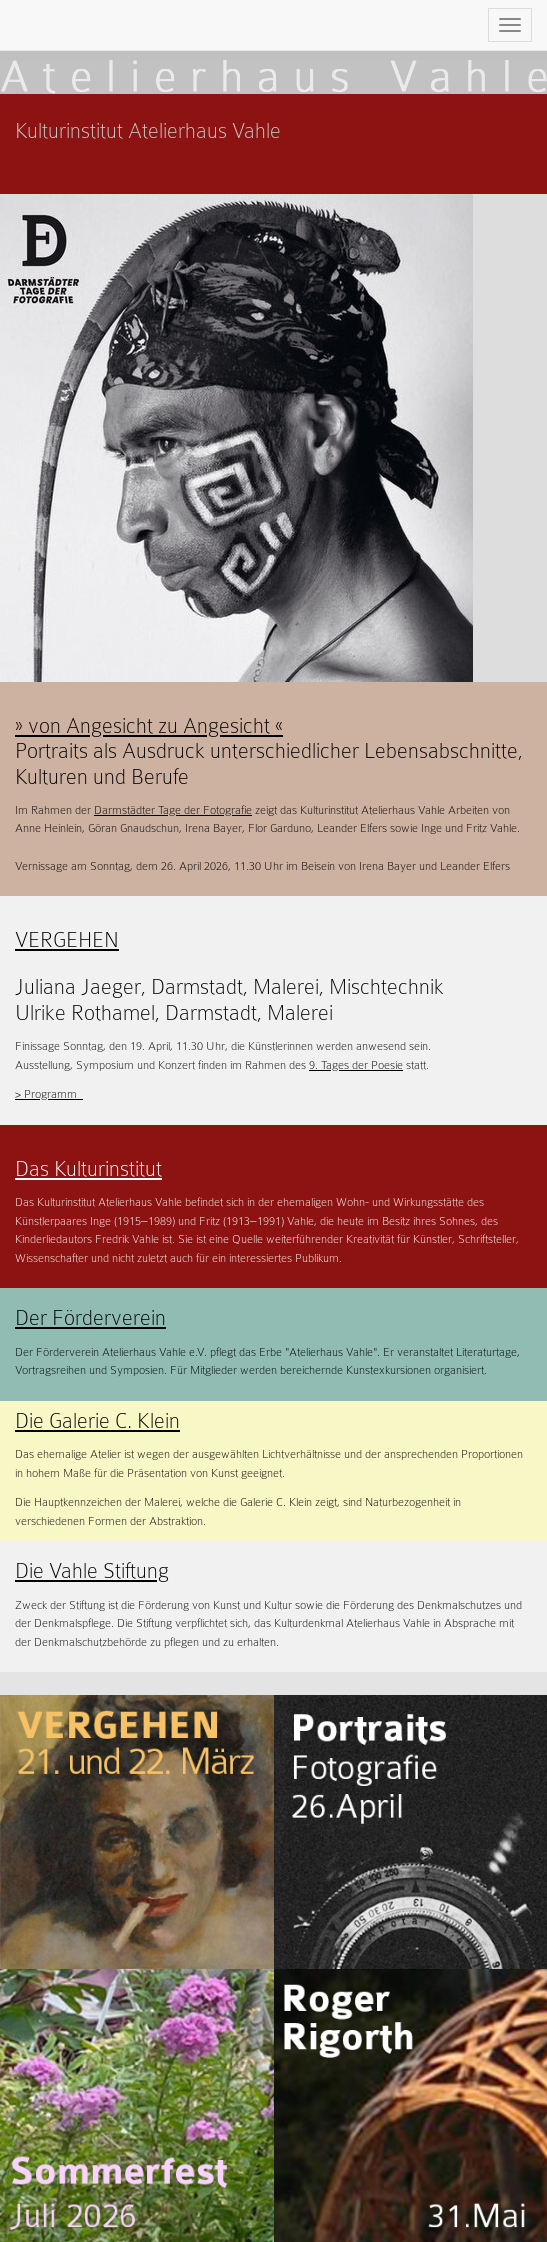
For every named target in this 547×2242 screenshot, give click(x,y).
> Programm (49, 1094)
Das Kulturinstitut (88, 1169)
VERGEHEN (67, 940)
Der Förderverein (90, 1318)
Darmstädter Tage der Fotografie (173, 810)
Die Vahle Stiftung (92, 1571)
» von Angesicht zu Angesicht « (149, 726)
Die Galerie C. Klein (97, 1421)
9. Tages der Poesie (356, 1065)
